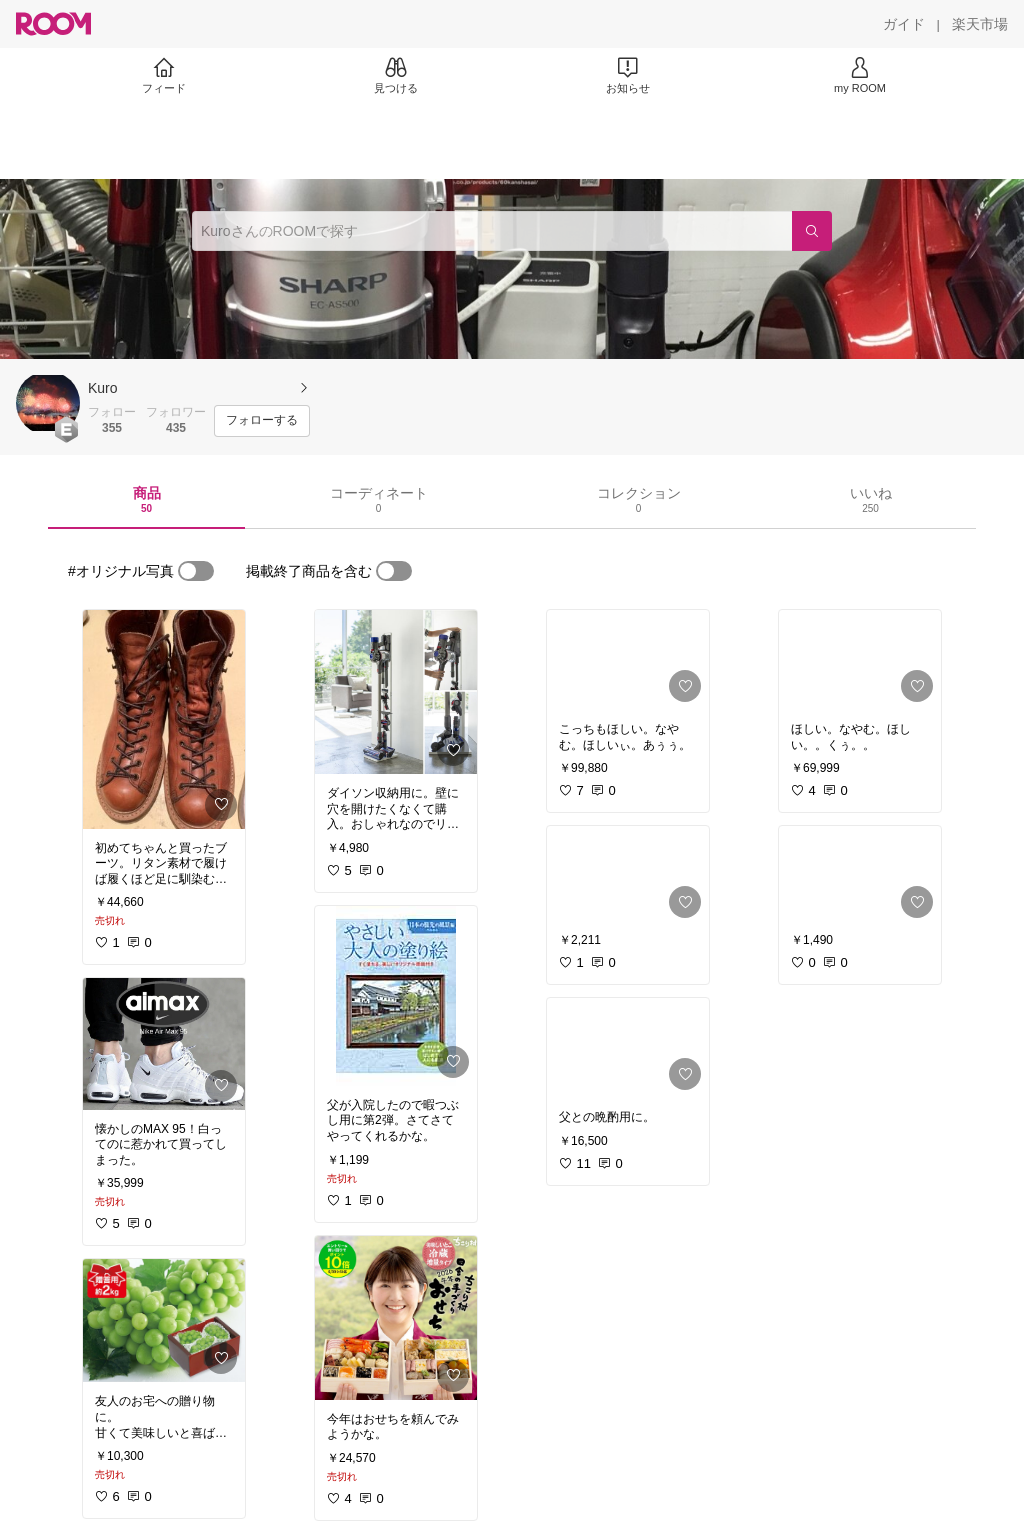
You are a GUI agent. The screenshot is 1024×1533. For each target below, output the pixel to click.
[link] (164, 719)
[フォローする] (262, 421)
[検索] (812, 231)
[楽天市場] (980, 24)
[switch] (196, 571)
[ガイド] (904, 24)
